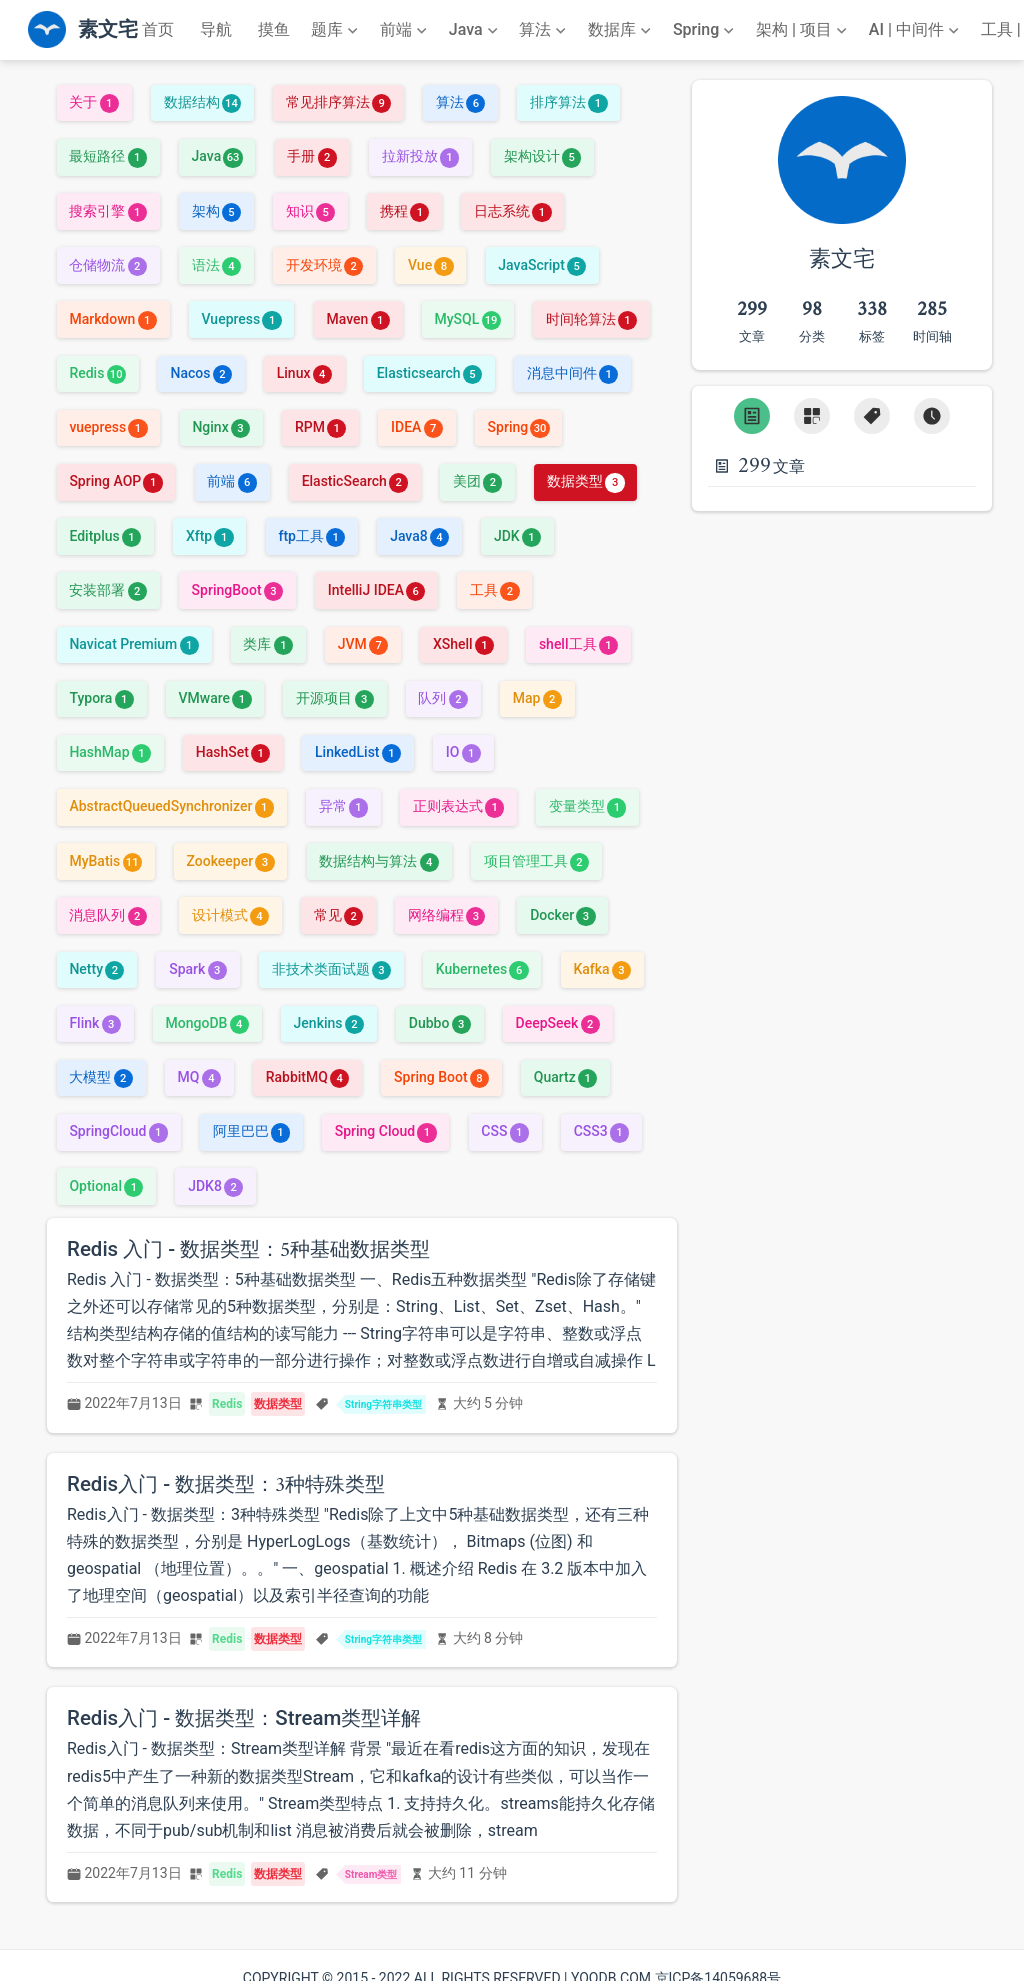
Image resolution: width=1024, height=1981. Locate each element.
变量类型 (587, 806)
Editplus (105, 536)
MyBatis (105, 861)
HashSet (233, 752)
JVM (363, 644)
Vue (431, 265)
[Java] (475, 30)
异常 (343, 806)
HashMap (110, 752)
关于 (93, 102)
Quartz (565, 1077)
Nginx (221, 427)
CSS (505, 1131)
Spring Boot (441, 1077)
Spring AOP (115, 481)
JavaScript (542, 265)
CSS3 (601, 1131)
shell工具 (578, 644)
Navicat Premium (133, 644)
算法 (460, 102)
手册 (311, 156)
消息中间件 (572, 373)
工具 (494, 590)
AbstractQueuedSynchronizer (171, 806)
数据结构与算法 (378, 861)
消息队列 (107, 915)
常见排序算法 (338, 102)
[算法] (544, 30)
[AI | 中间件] (916, 30)
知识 (310, 211)
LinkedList (358, 752)
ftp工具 (311, 536)
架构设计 (542, 156)
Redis (97, 373)
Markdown (112, 319)
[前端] (405, 30)
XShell (463, 644)
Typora (101, 698)
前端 (231, 481)
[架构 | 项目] (803, 30)
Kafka (602, 969)
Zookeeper (231, 861)
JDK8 (215, 1186)
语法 (216, 265)
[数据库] (621, 30)
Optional (106, 1186)
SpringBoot (237, 590)
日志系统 (512, 211)
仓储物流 (107, 265)
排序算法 (568, 102)
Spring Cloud (386, 1131)
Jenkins (329, 1023)
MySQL (468, 319)
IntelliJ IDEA (377, 590)
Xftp (210, 536)
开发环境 (324, 265)
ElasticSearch (355, 481)
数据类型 (585, 481)
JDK (517, 536)
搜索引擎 (107, 211)
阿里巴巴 (251, 1131)
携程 (404, 211)
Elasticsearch (429, 373)
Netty (96, 969)
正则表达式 (458, 806)
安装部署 (107, 590)
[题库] (336, 30)
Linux (304, 373)
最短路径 (107, 156)
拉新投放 (420, 156)
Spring (519, 427)
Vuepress (242, 319)
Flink (94, 1023)
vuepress (108, 427)
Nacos (201, 373)
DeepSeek (558, 1023)
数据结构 (202, 102)
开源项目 (334, 698)
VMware (215, 698)
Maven (357, 319)
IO (463, 752)
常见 (338, 915)
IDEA (417, 427)
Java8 (419, 536)
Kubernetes (482, 969)
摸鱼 (274, 29)
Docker (562, 915)
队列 (442, 698)
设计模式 (230, 915)
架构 (216, 211)
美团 (477, 481)
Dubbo (440, 1023)
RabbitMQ (308, 1077)
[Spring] (706, 30)
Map (537, 698)
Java (217, 156)
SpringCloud (118, 1131)
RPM (320, 427)
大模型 (100, 1077)
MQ (199, 1077)
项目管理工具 (536, 861)
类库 (267, 644)
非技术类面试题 (331, 969)
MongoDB (207, 1023)
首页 (158, 29)
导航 (216, 29)
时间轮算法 (591, 319)
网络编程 (446, 915)
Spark (198, 969)
